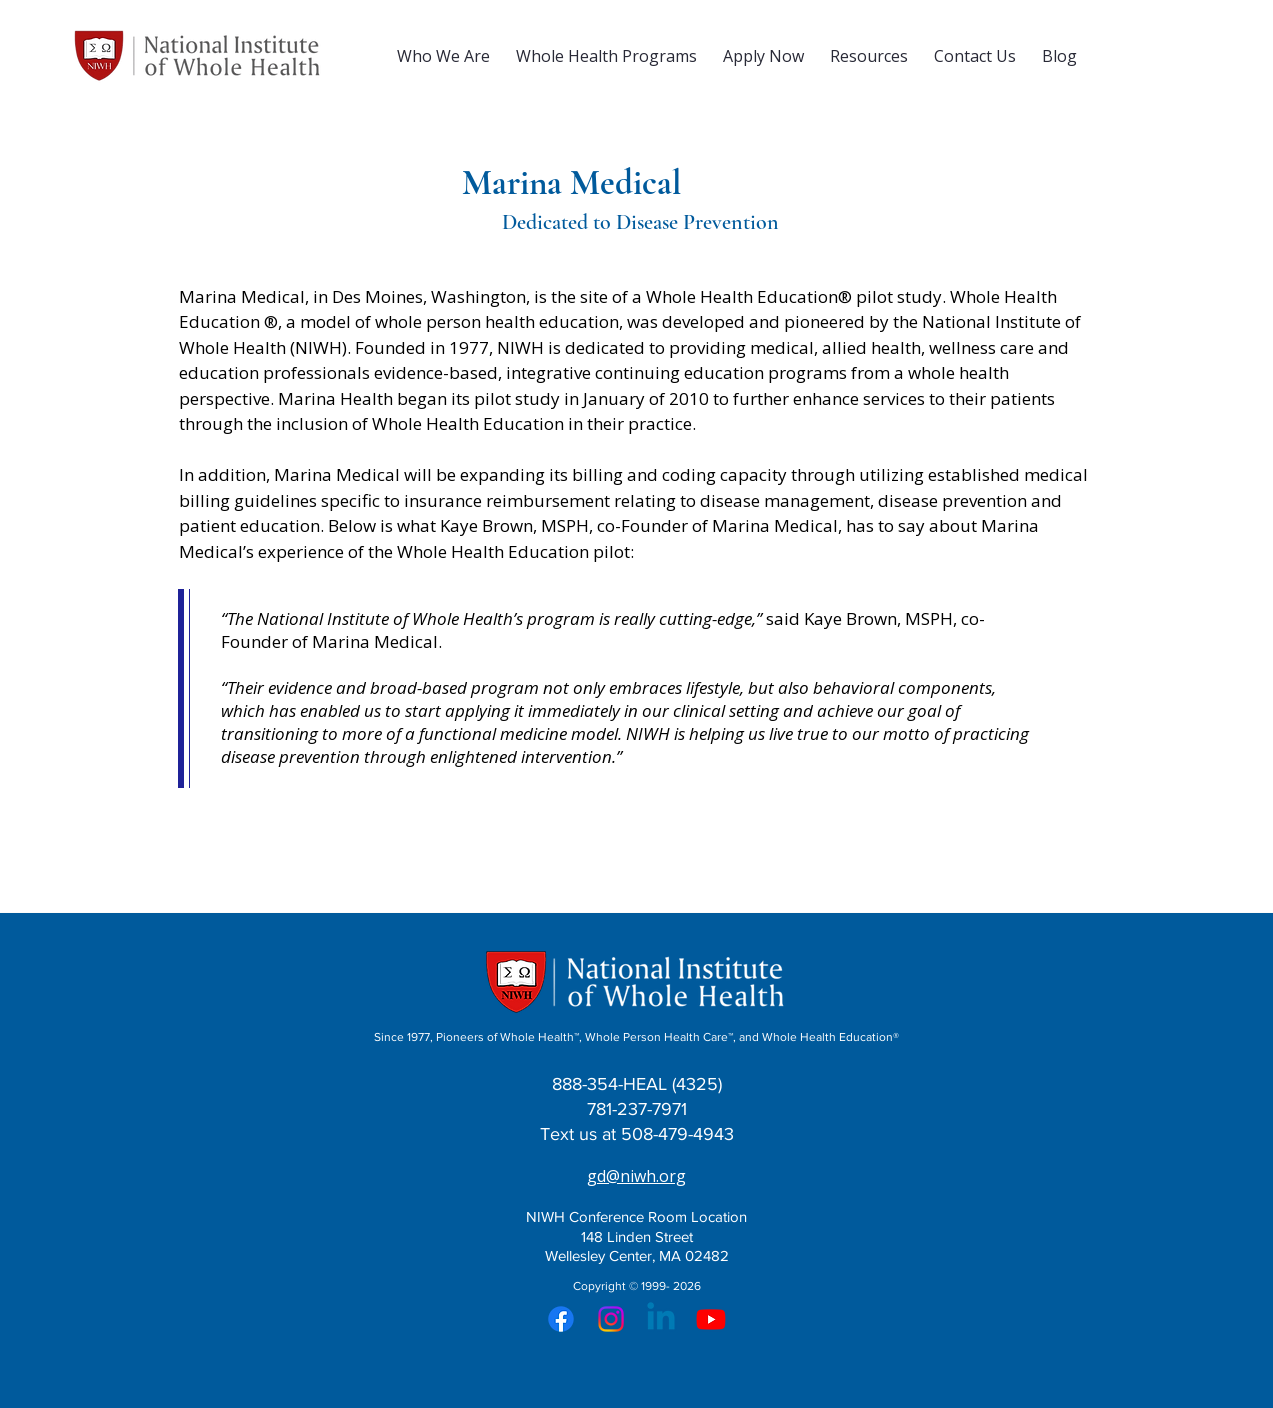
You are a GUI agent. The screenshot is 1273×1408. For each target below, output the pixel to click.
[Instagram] (611, 1319)
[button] (443, 56)
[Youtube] (711, 1319)
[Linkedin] (661, 1319)
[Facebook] (561, 1319)
